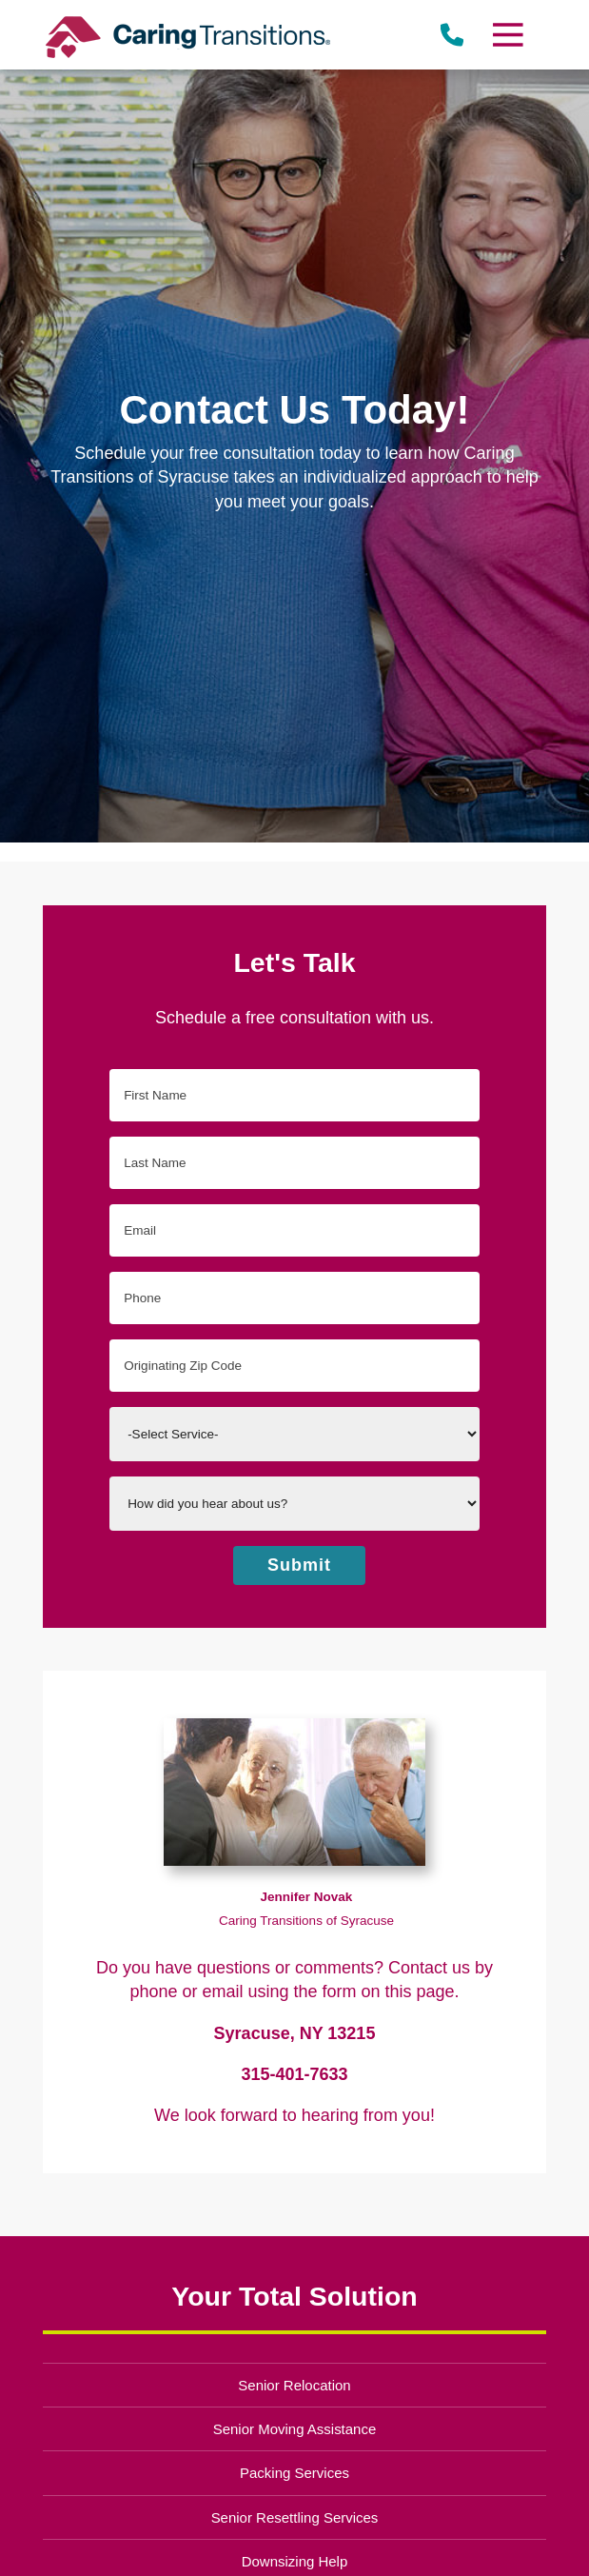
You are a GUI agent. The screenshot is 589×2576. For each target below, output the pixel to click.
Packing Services (294, 2473)
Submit (299, 1565)
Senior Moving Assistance (295, 2429)
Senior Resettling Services (295, 2517)
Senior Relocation (294, 2385)
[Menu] (507, 34)
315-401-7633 (294, 2074)
